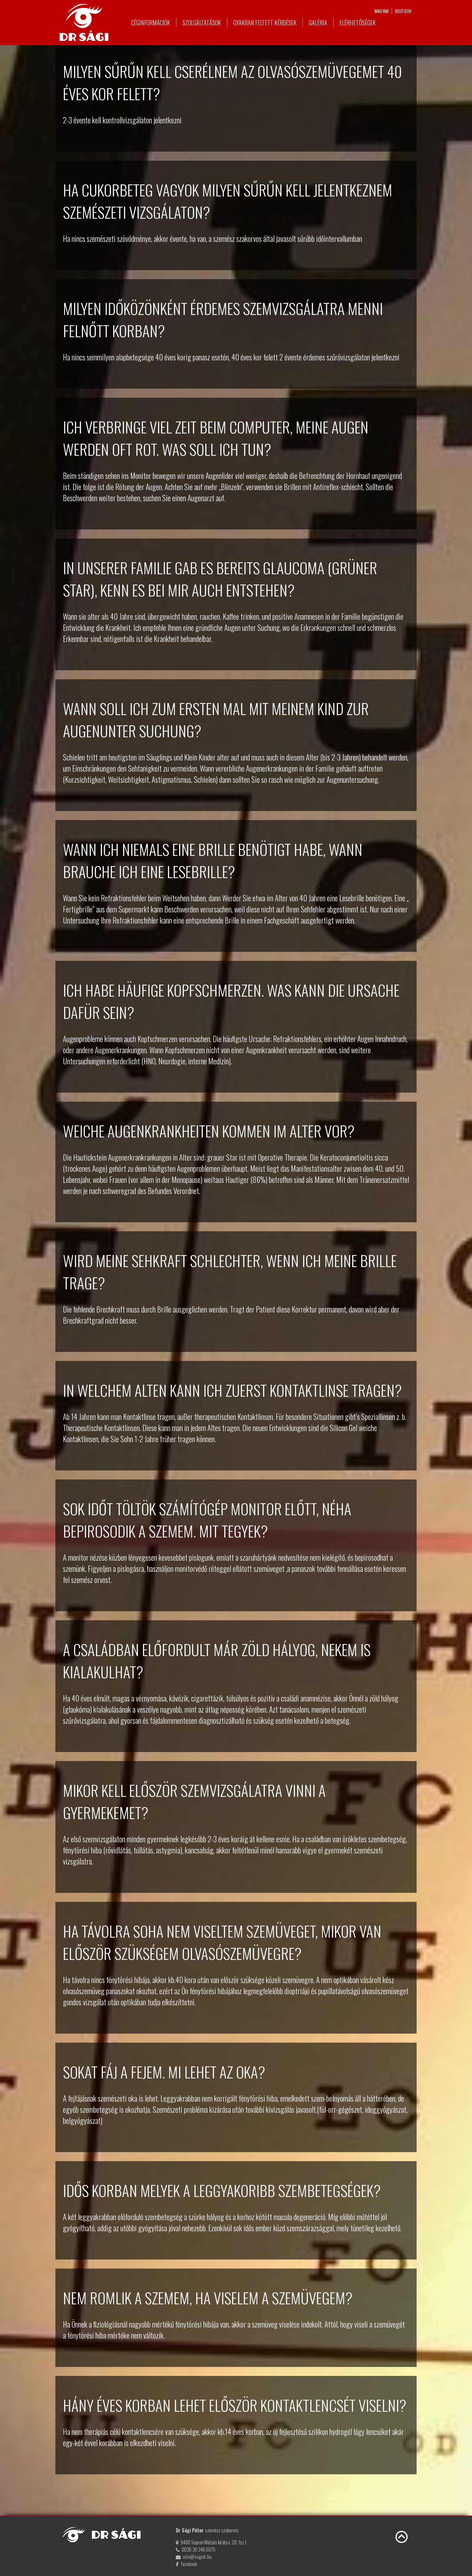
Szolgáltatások (201, 22)
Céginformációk (150, 22)
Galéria (318, 22)
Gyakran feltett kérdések (265, 22)
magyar (381, 11)
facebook (189, 2564)
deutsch (403, 11)
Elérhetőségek (358, 22)
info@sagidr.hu (197, 2556)
